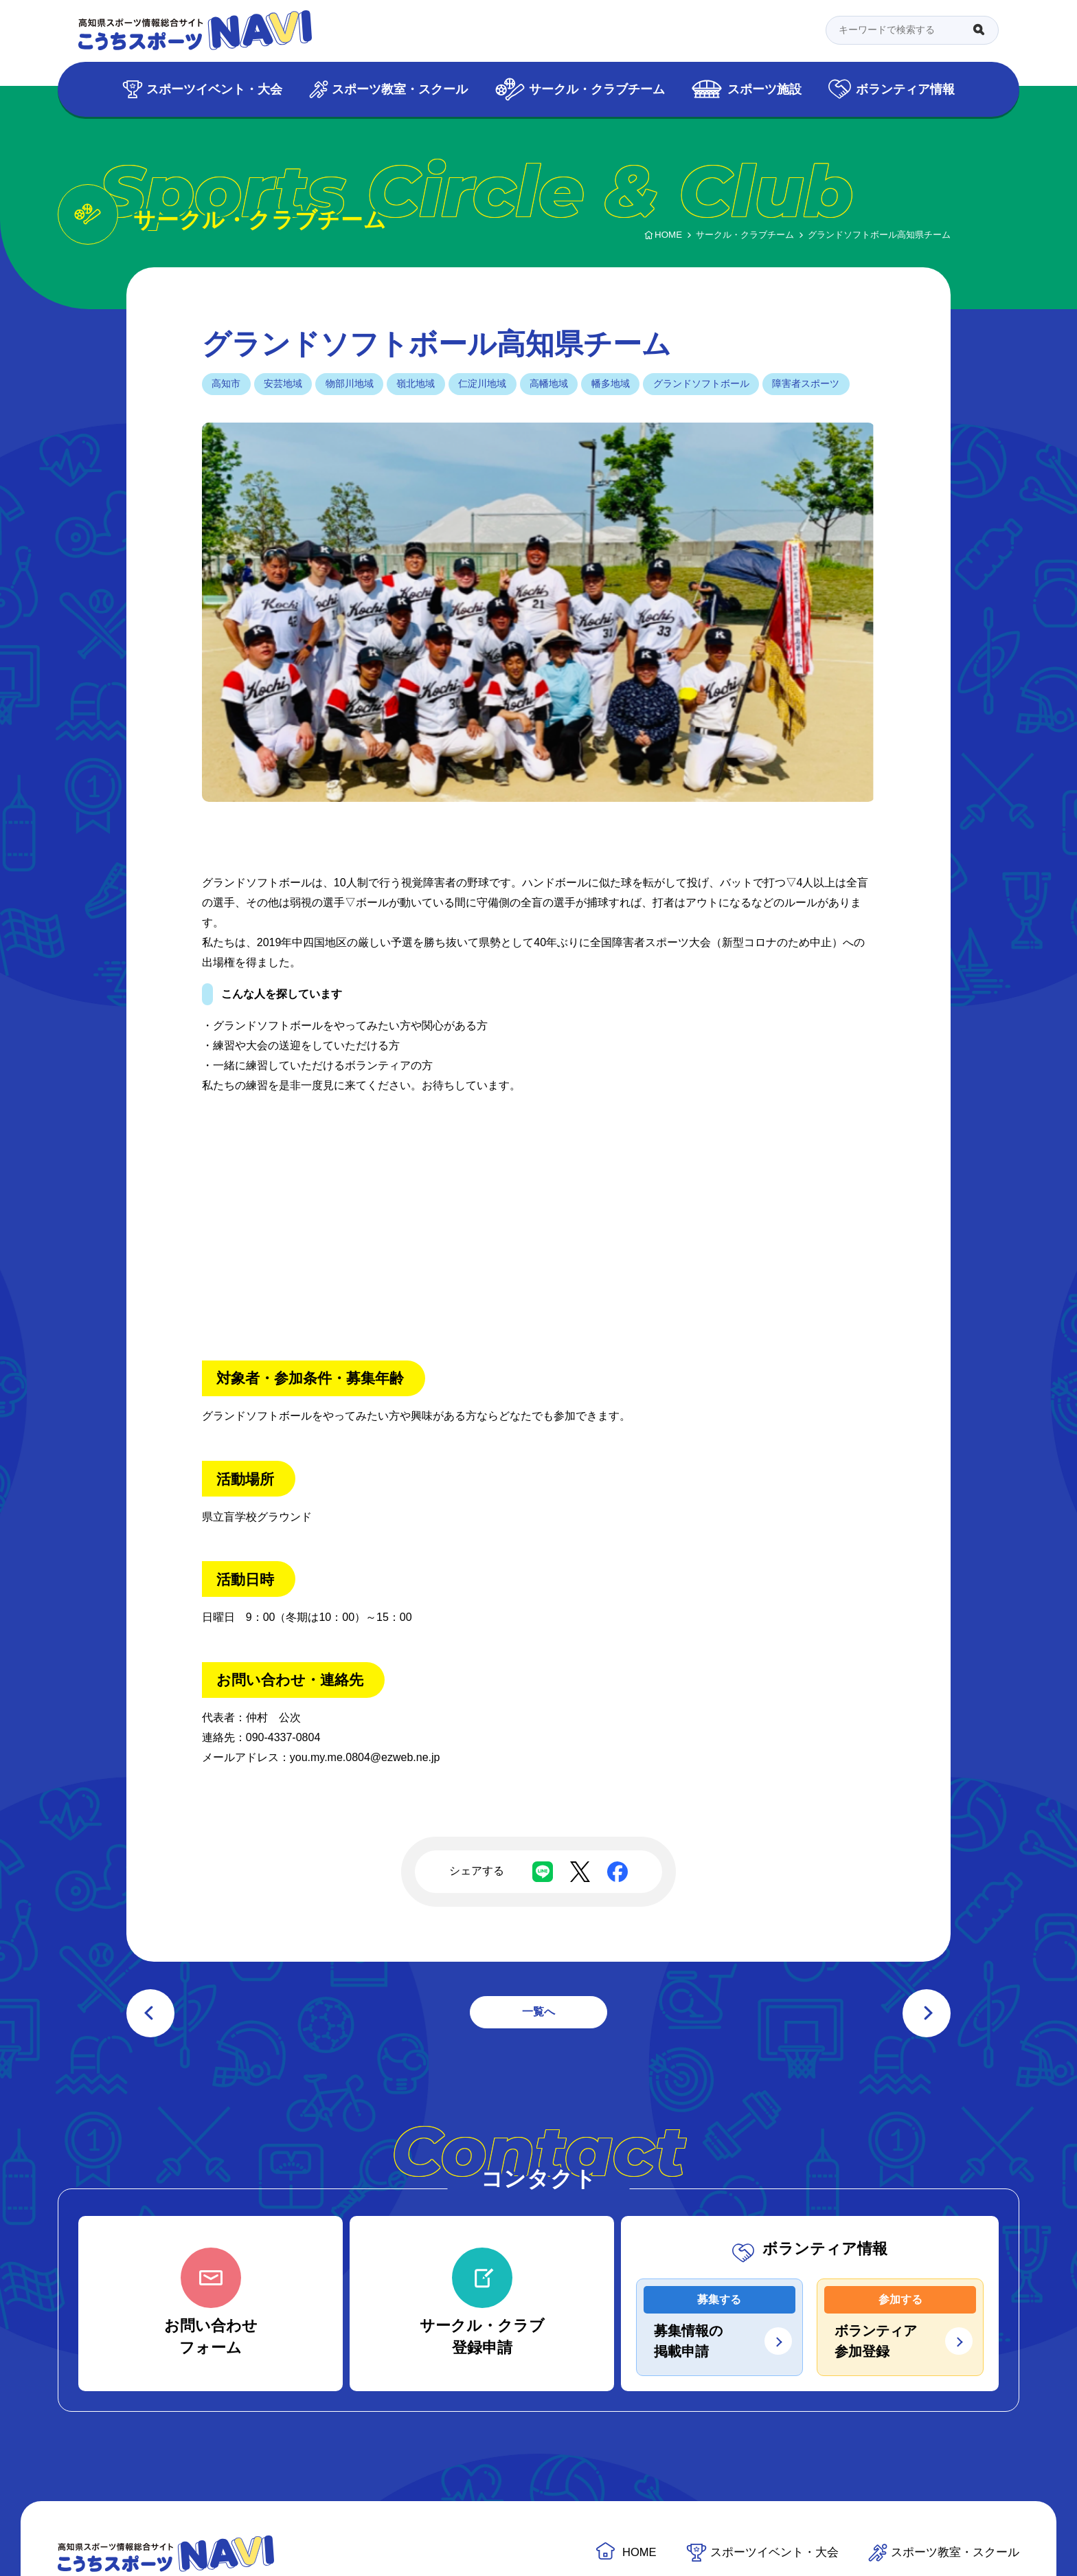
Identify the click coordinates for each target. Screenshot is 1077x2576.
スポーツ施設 (764, 89)
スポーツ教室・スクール (400, 89)
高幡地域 (549, 383)
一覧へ (538, 2011)
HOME (639, 2552)
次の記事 (927, 2013)
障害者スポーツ (805, 383)
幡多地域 (610, 383)
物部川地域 (350, 383)
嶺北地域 (415, 383)
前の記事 (150, 2013)
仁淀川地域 (482, 383)
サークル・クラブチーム (597, 89)
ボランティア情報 (905, 89)
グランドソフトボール (701, 383)
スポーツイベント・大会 (214, 89)
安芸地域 (283, 383)
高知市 (226, 383)
